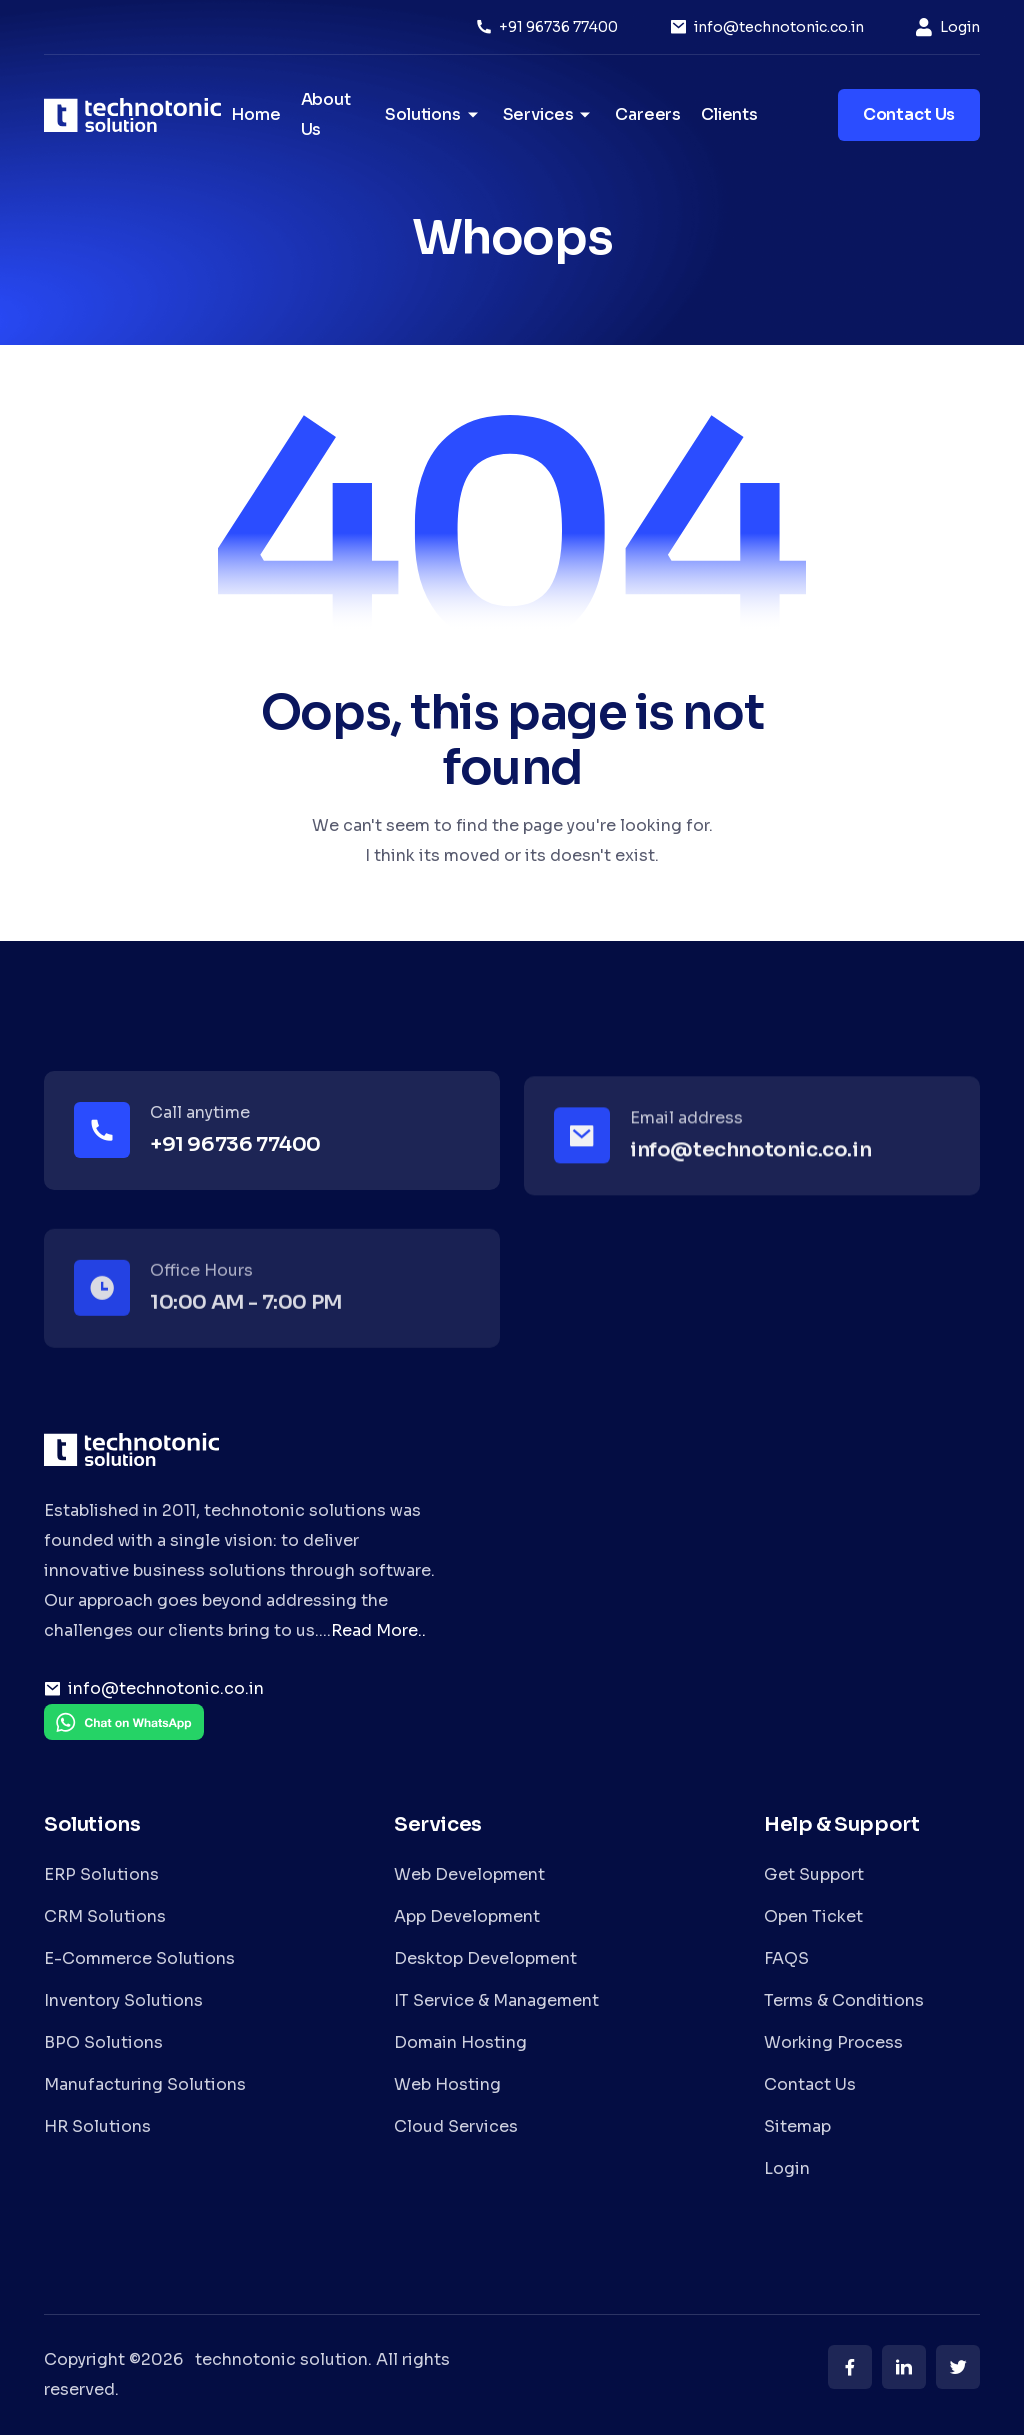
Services (549, 115)
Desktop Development (485, 1958)
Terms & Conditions (844, 2000)
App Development (467, 1916)
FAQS (786, 1958)
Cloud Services (456, 2126)
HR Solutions (97, 2126)
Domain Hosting (460, 2042)
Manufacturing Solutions (145, 2084)
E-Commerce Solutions (139, 1958)
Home (255, 114)
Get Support (814, 1874)
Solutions (433, 115)
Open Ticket (813, 1916)
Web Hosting (447, 2084)
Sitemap (797, 2126)
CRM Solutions (105, 1916)
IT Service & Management (496, 2000)
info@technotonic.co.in (779, 27)
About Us (326, 114)
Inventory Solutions (123, 2000)
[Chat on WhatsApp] (124, 1736)
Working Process (833, 2042)
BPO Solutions (103, 2042)
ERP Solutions (101, 1874)
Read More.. (378, 1630)
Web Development (469, 1874)
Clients (729, 114)
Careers (648, 114)
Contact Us (810, 2084)
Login (960, 27)
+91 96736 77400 (558, 27)
